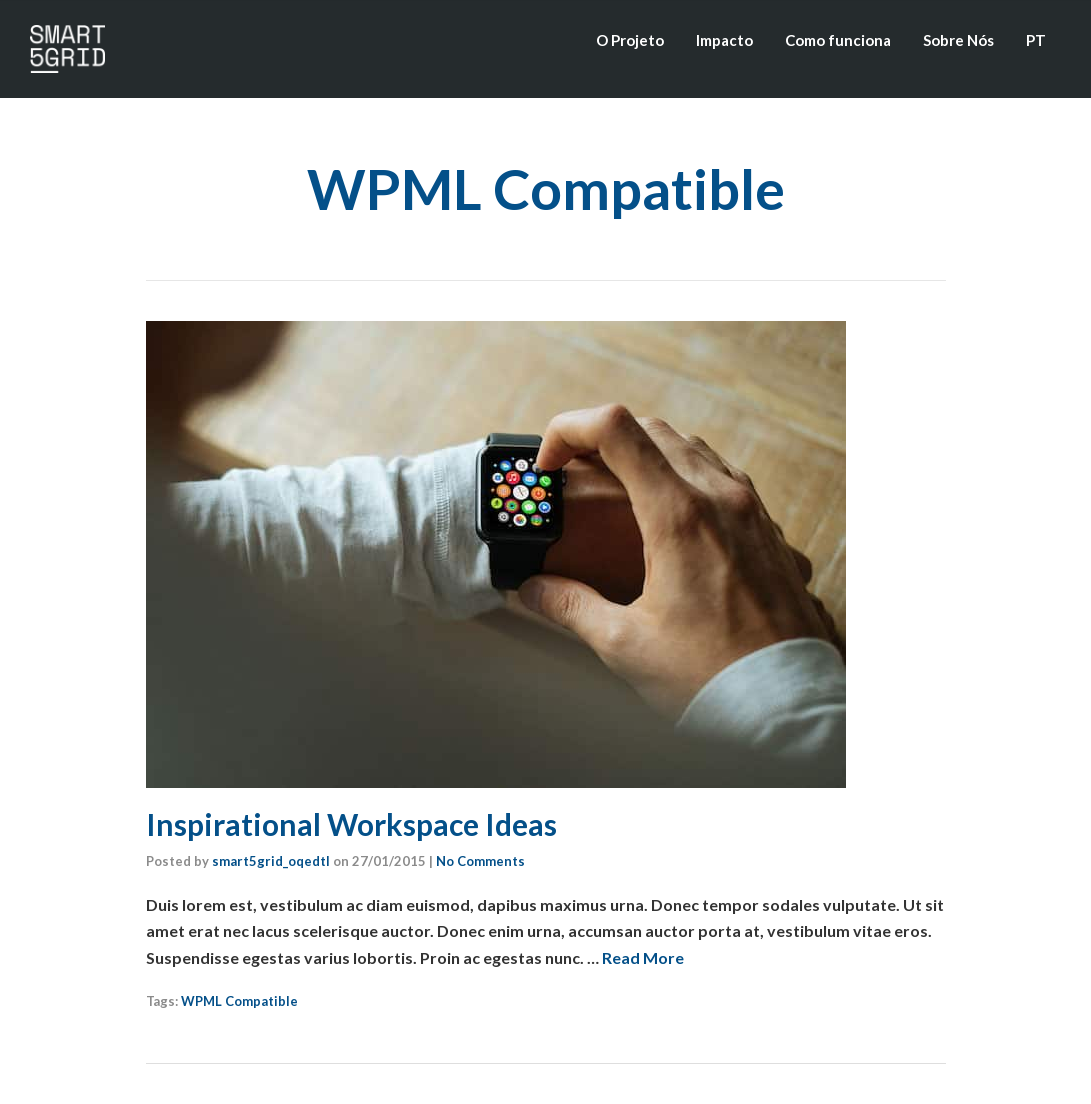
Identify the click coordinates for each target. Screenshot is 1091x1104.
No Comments (480, 861)
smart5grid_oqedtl (271, 861)
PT (1036, 40)
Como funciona (838, 40)
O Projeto (630, 40)
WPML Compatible (239, 1001)
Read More (643, 957)
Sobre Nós (958, 40)
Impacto (724, 40)
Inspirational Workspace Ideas (351, 824)
